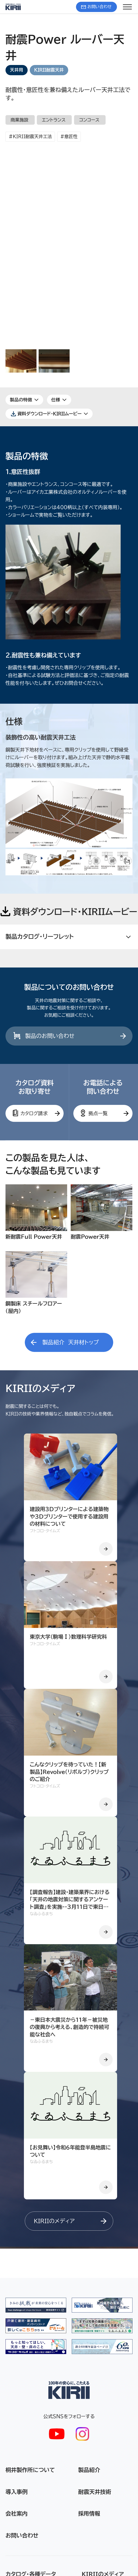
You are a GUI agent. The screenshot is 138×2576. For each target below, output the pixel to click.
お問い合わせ (21, 2535)
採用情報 (89, 2513)
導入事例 (16, 2492)
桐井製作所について (30, 2470)
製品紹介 (89, 2470)
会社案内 (16, 2513)
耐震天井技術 (94, 2492)
